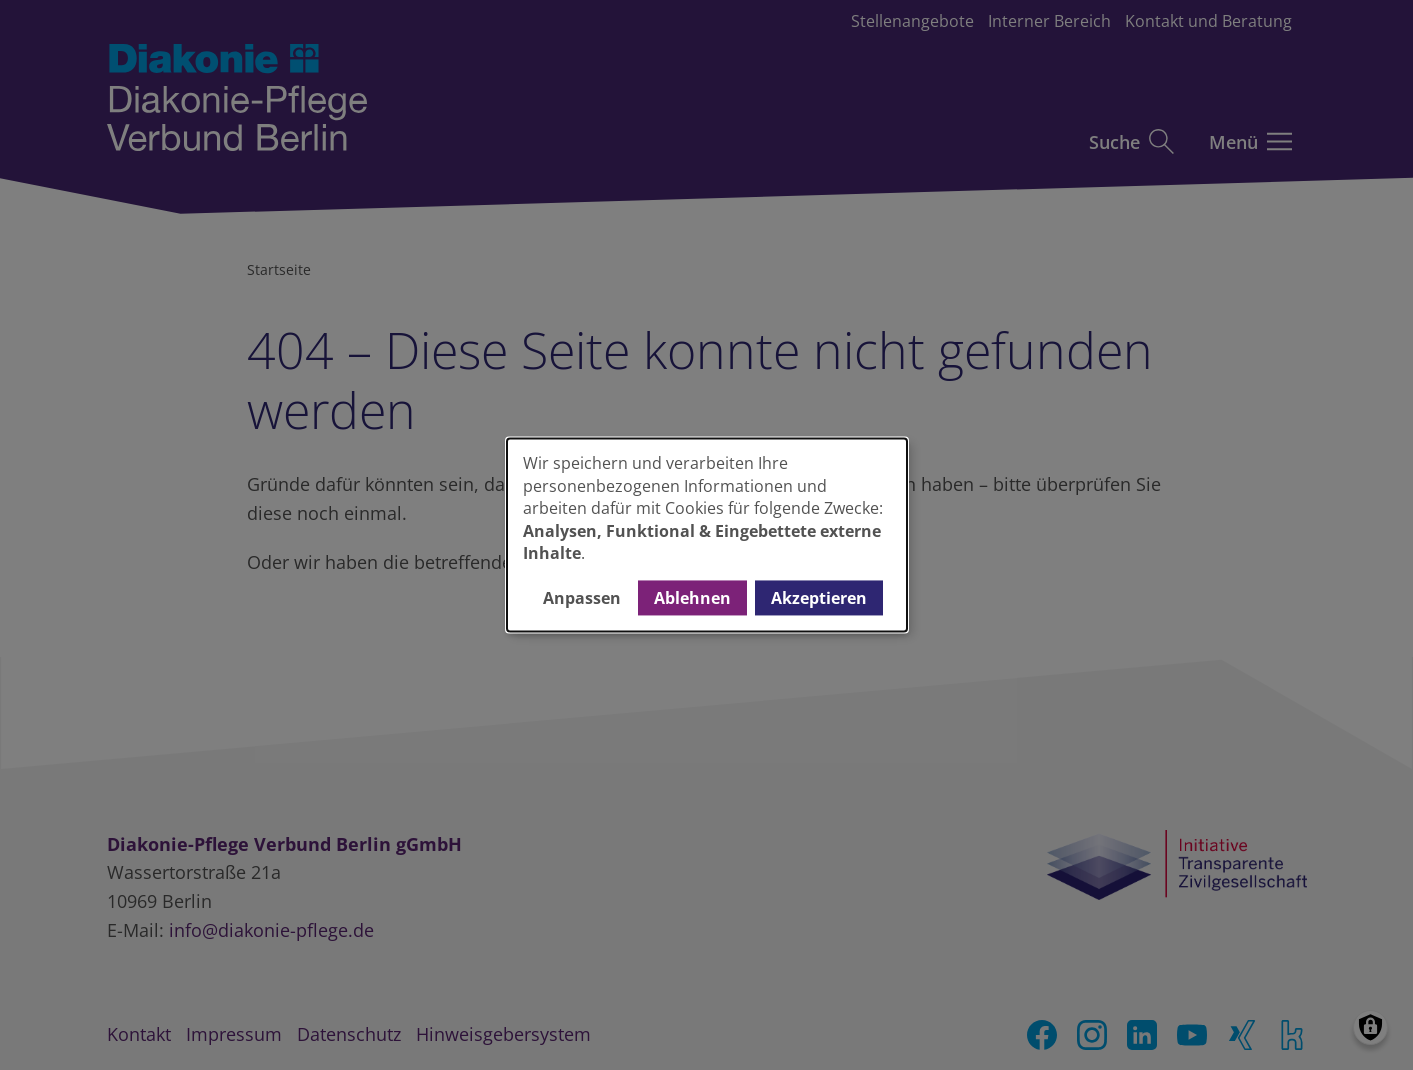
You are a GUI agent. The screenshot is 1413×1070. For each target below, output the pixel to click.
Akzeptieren (819, 598)
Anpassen (582, 598)
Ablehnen (692, 598)
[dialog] (707, 534)
